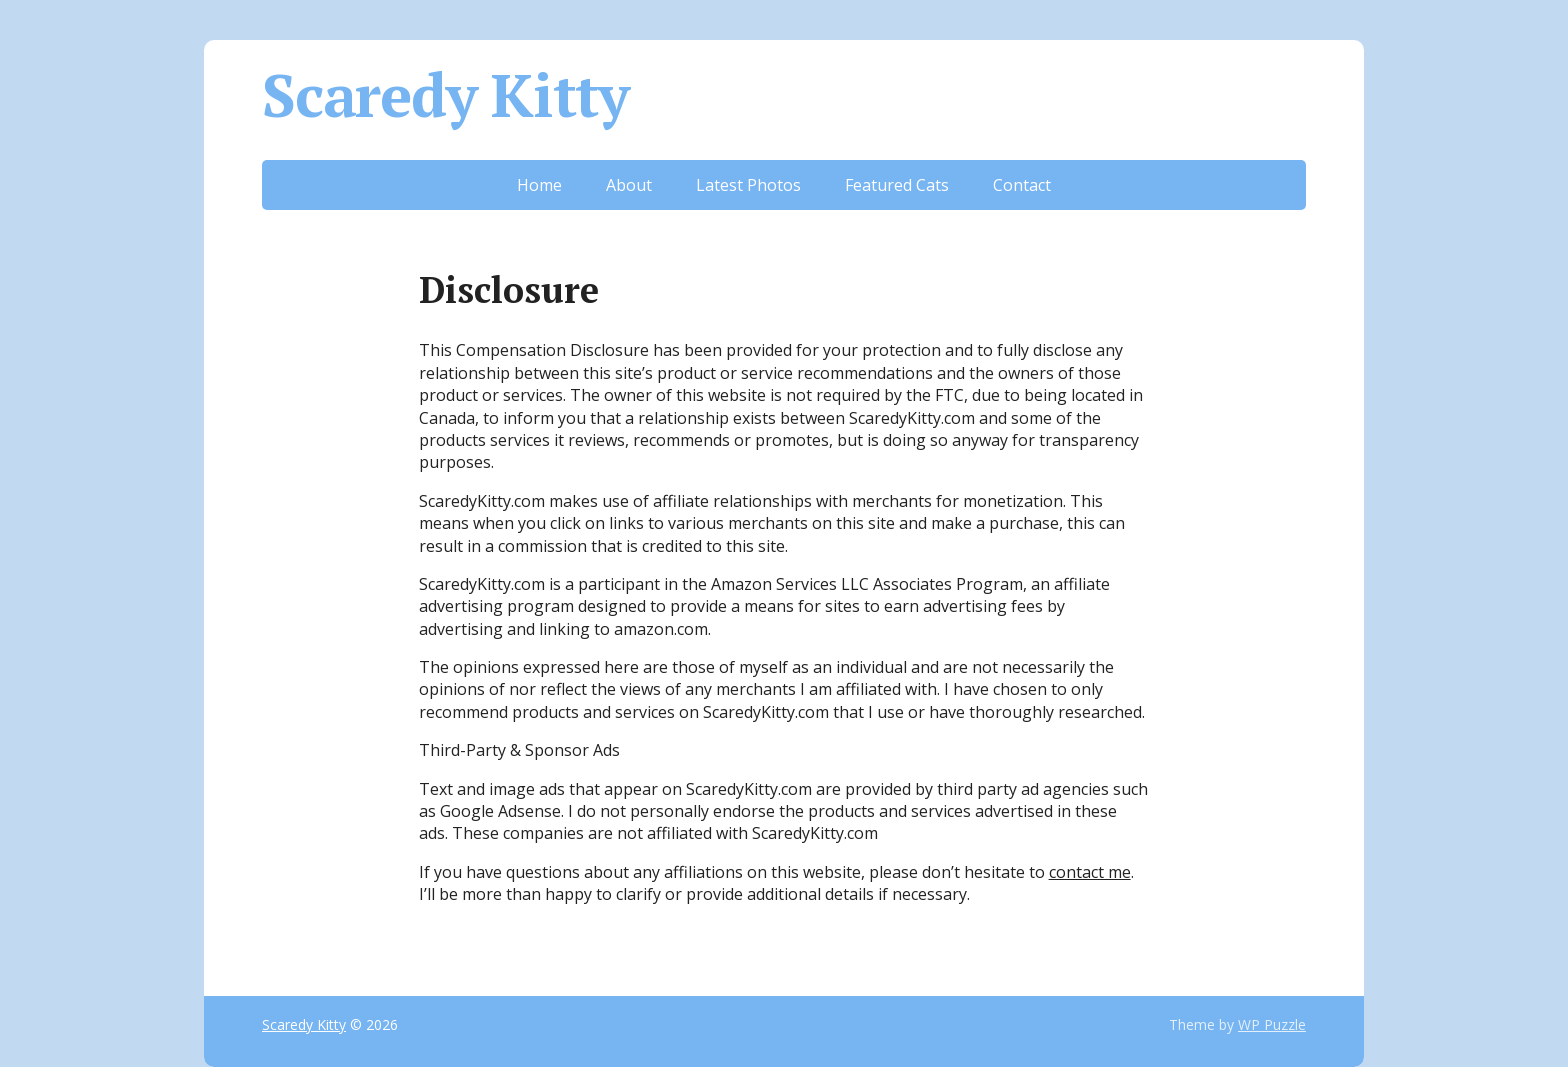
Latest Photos (748, 185)
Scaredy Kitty (445, 95)
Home (539, 185)
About (629, 185)
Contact (1022, 185)
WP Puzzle (1272, 1024)
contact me (1090, 872)
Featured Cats (897, 185)
